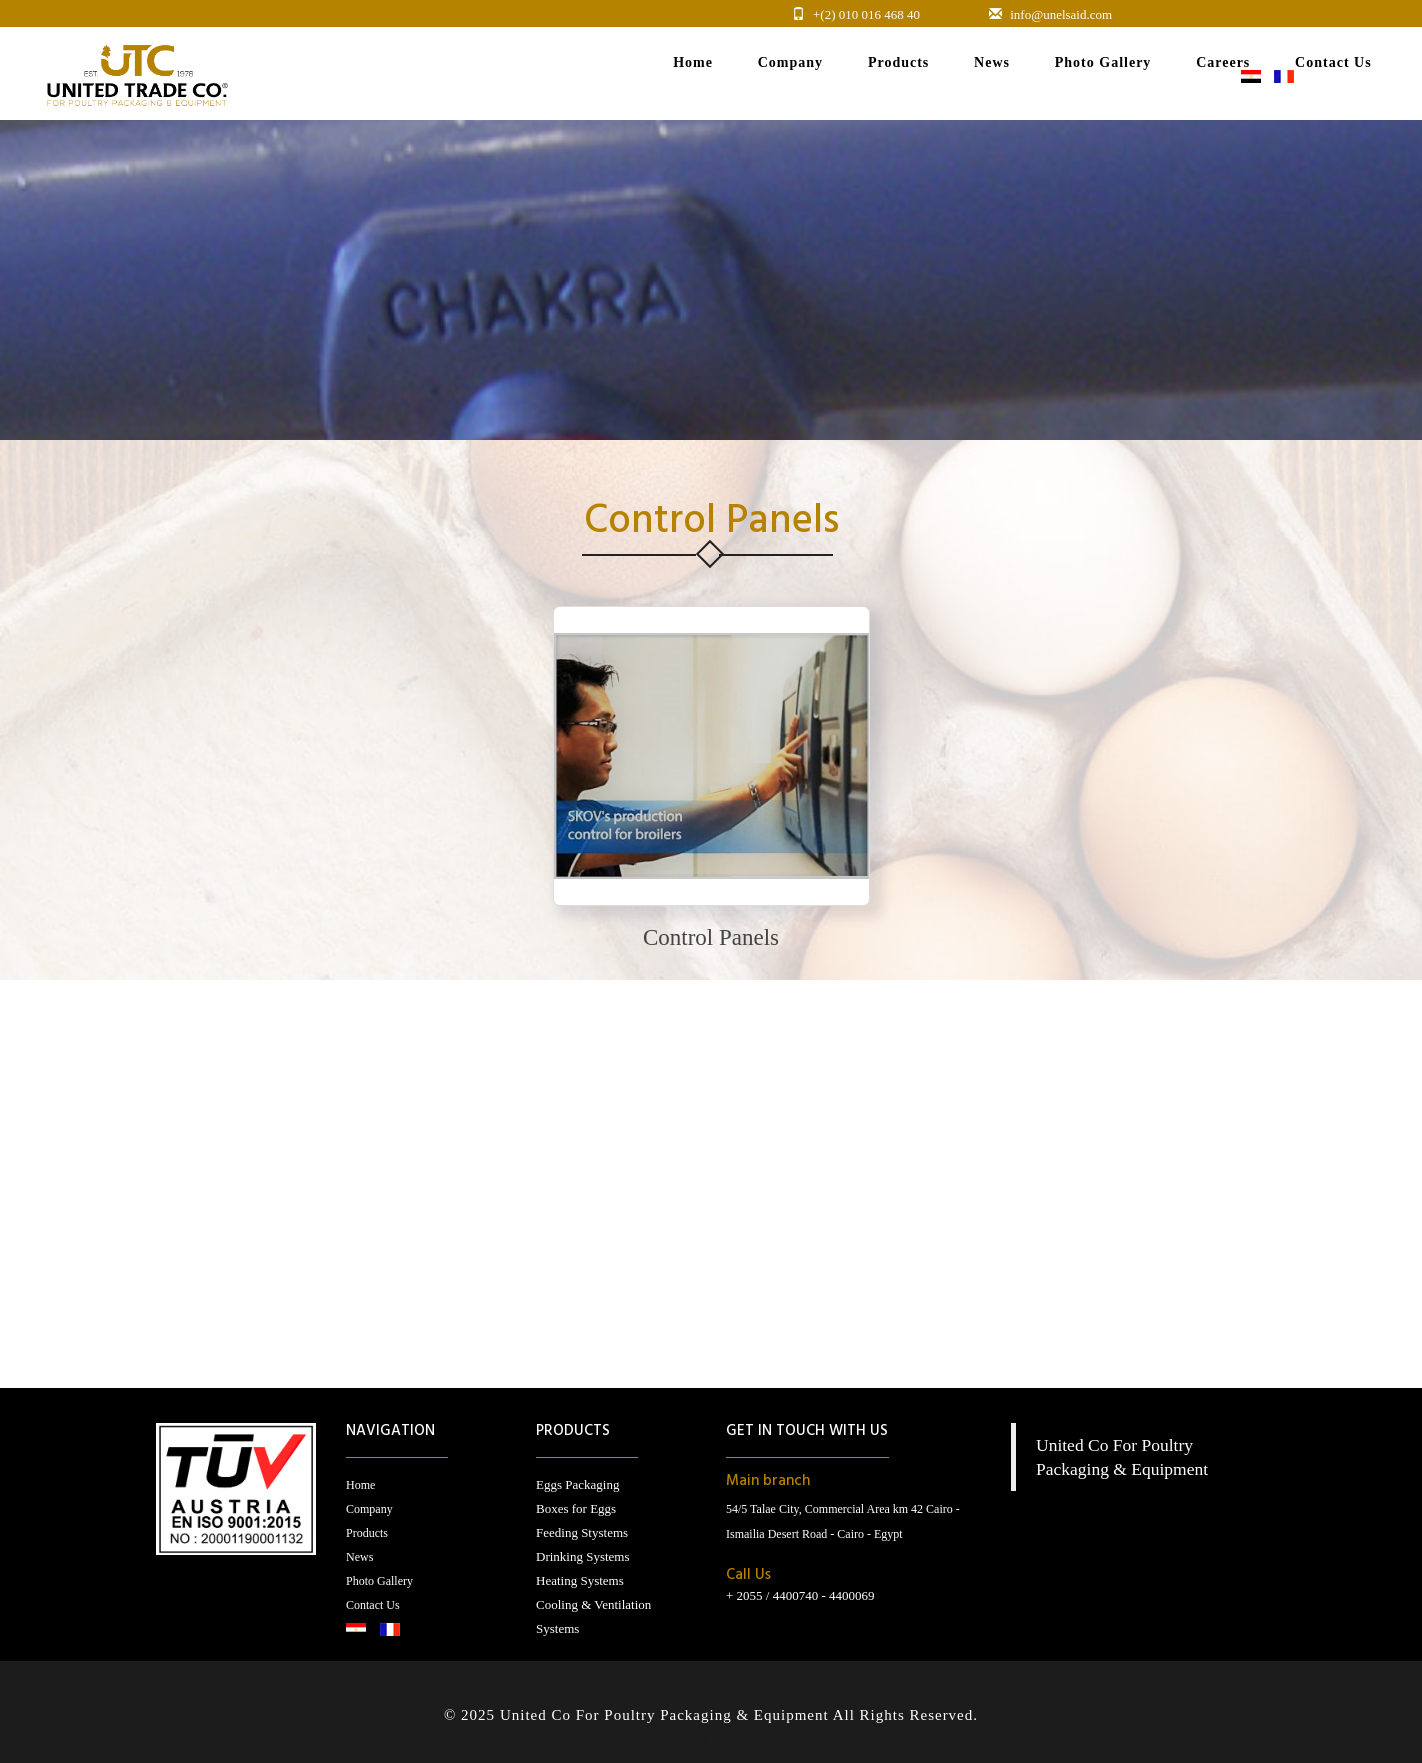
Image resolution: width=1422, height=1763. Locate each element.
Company (369, 1509)
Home (360, 1485)
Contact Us (373, 1605)
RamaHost (747, 1739)
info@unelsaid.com (1061, 14)
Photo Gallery (379, 1581)
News (359, 1557)
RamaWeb (672, 1739)
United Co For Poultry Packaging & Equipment (666, 1715)
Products (367, 1533)
